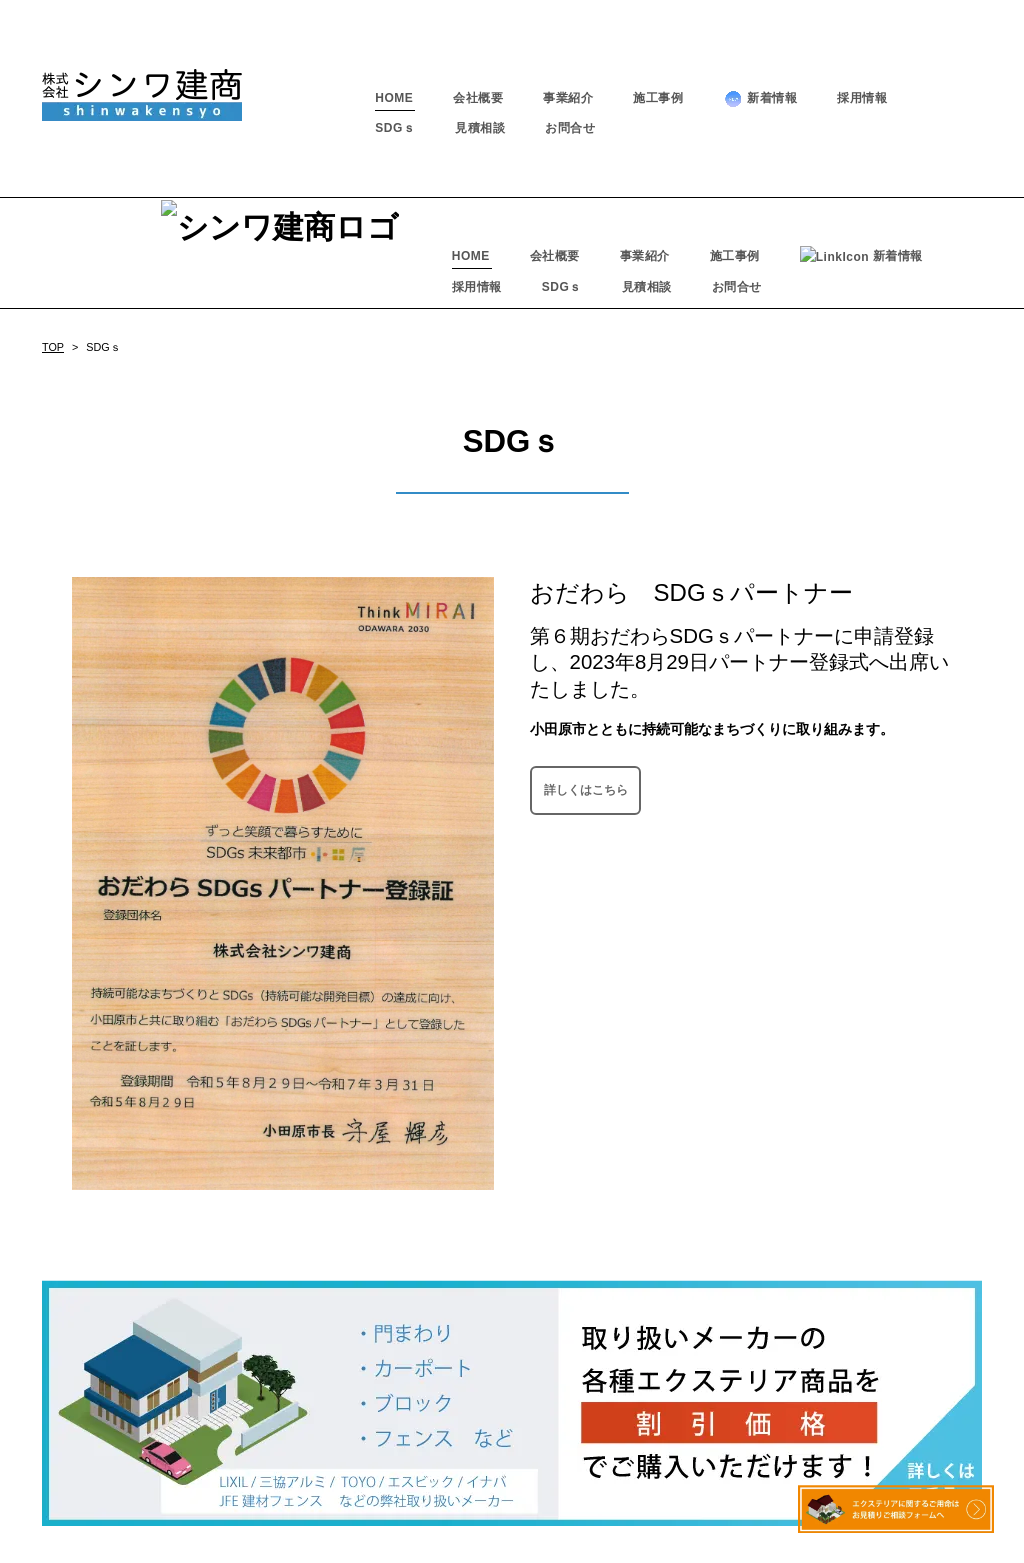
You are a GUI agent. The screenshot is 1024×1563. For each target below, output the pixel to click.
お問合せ (570, 128)
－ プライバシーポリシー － (511, 1524)
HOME (394, 98)
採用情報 (862, 98)
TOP (53, 236)
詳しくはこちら (586, 678)
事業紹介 (568, 98)
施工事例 (658, 98)
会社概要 (478, 98)
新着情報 (760, 98)
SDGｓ (395, 128)
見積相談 (480, 128)
